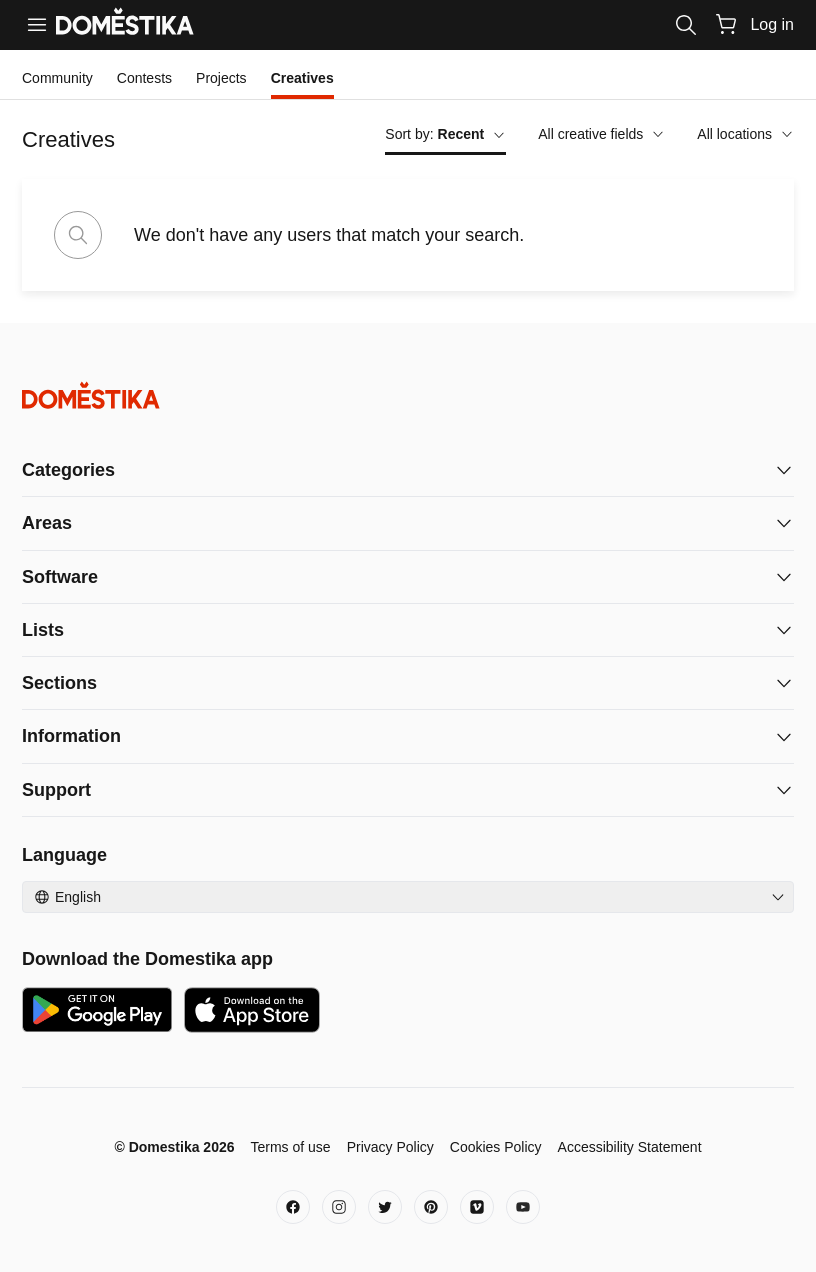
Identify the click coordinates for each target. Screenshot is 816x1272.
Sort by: (445, 134)
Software (60, 577)
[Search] (686, 25)
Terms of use (290, 1147)
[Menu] (37, 25)
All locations (745, 134)
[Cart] (726, 24)
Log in (772, 24)
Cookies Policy (496, 1147)
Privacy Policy (390, 1147)
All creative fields (601, 134)
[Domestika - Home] (408, 395)
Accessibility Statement (630, 1147)
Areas (47, 523)
